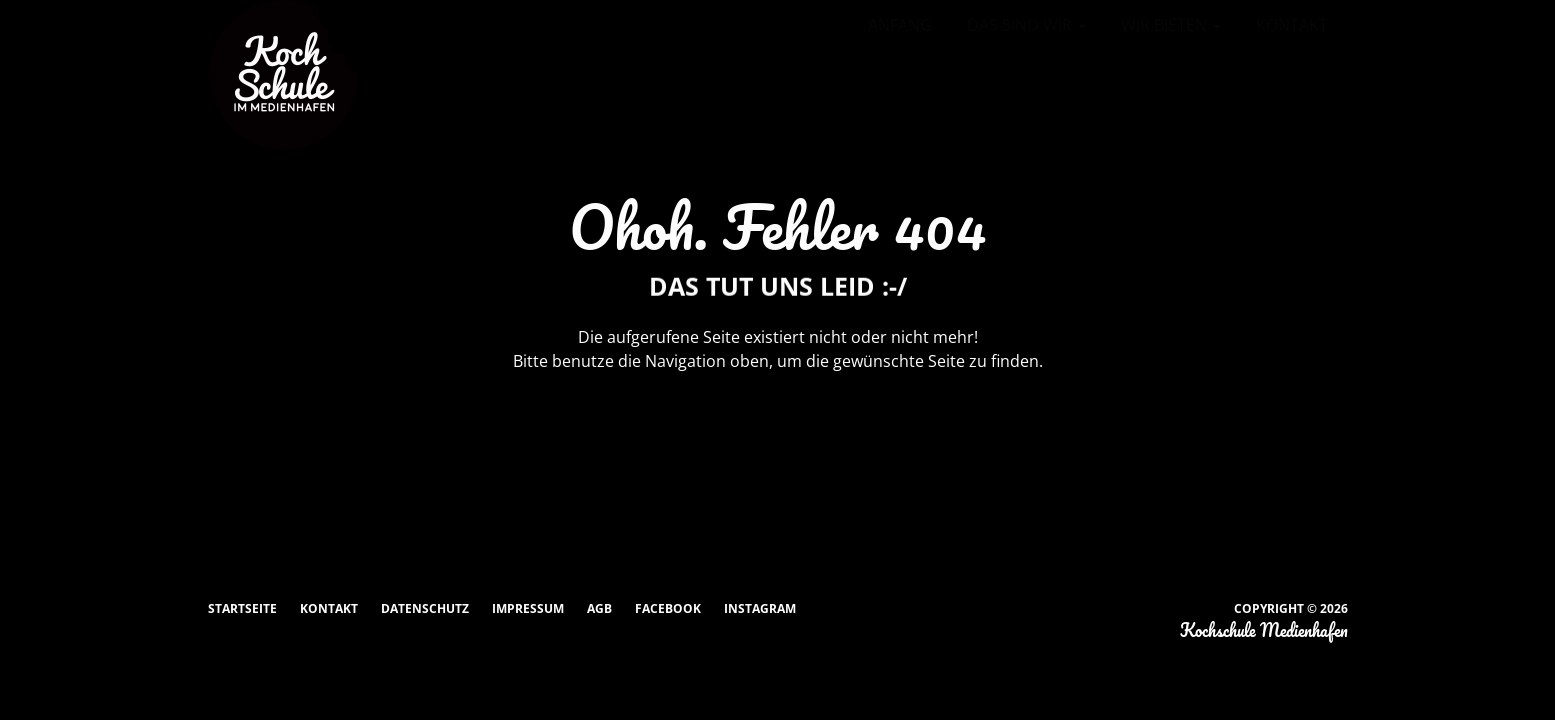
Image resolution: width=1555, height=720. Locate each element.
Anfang (900, 25)
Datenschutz (425, 608)
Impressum (528, 608)
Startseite (242, 608)
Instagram (760, 608)
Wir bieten (1171, 25)
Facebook (668, 608)
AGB (599, 608)
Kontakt (1292, 25)
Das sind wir (1026, 25)
